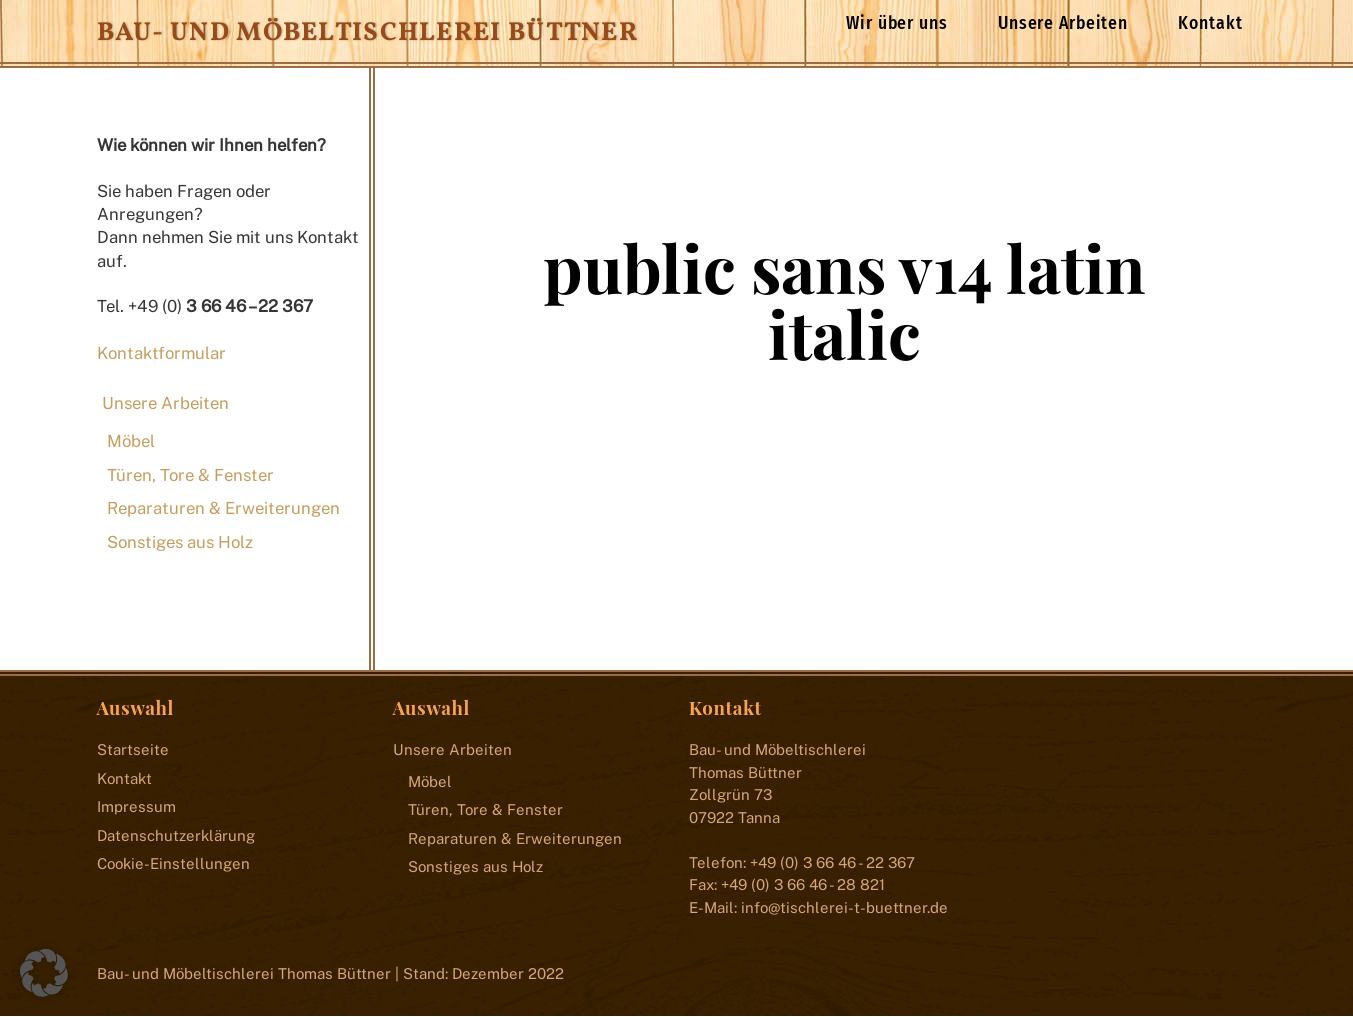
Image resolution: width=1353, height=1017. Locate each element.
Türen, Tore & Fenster (190, 475)
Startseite (133, 750)
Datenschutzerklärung (176, 835)
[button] (44, 973)
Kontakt (1210, 23)
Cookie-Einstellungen (173, 864)
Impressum (136, 807)
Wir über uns (897, 23)
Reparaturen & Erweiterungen (223, 509)
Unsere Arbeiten (1063, 23)
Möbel (131, 442)
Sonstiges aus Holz (180, 542)
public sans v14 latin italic (844, 301)
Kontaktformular (161, 353)
